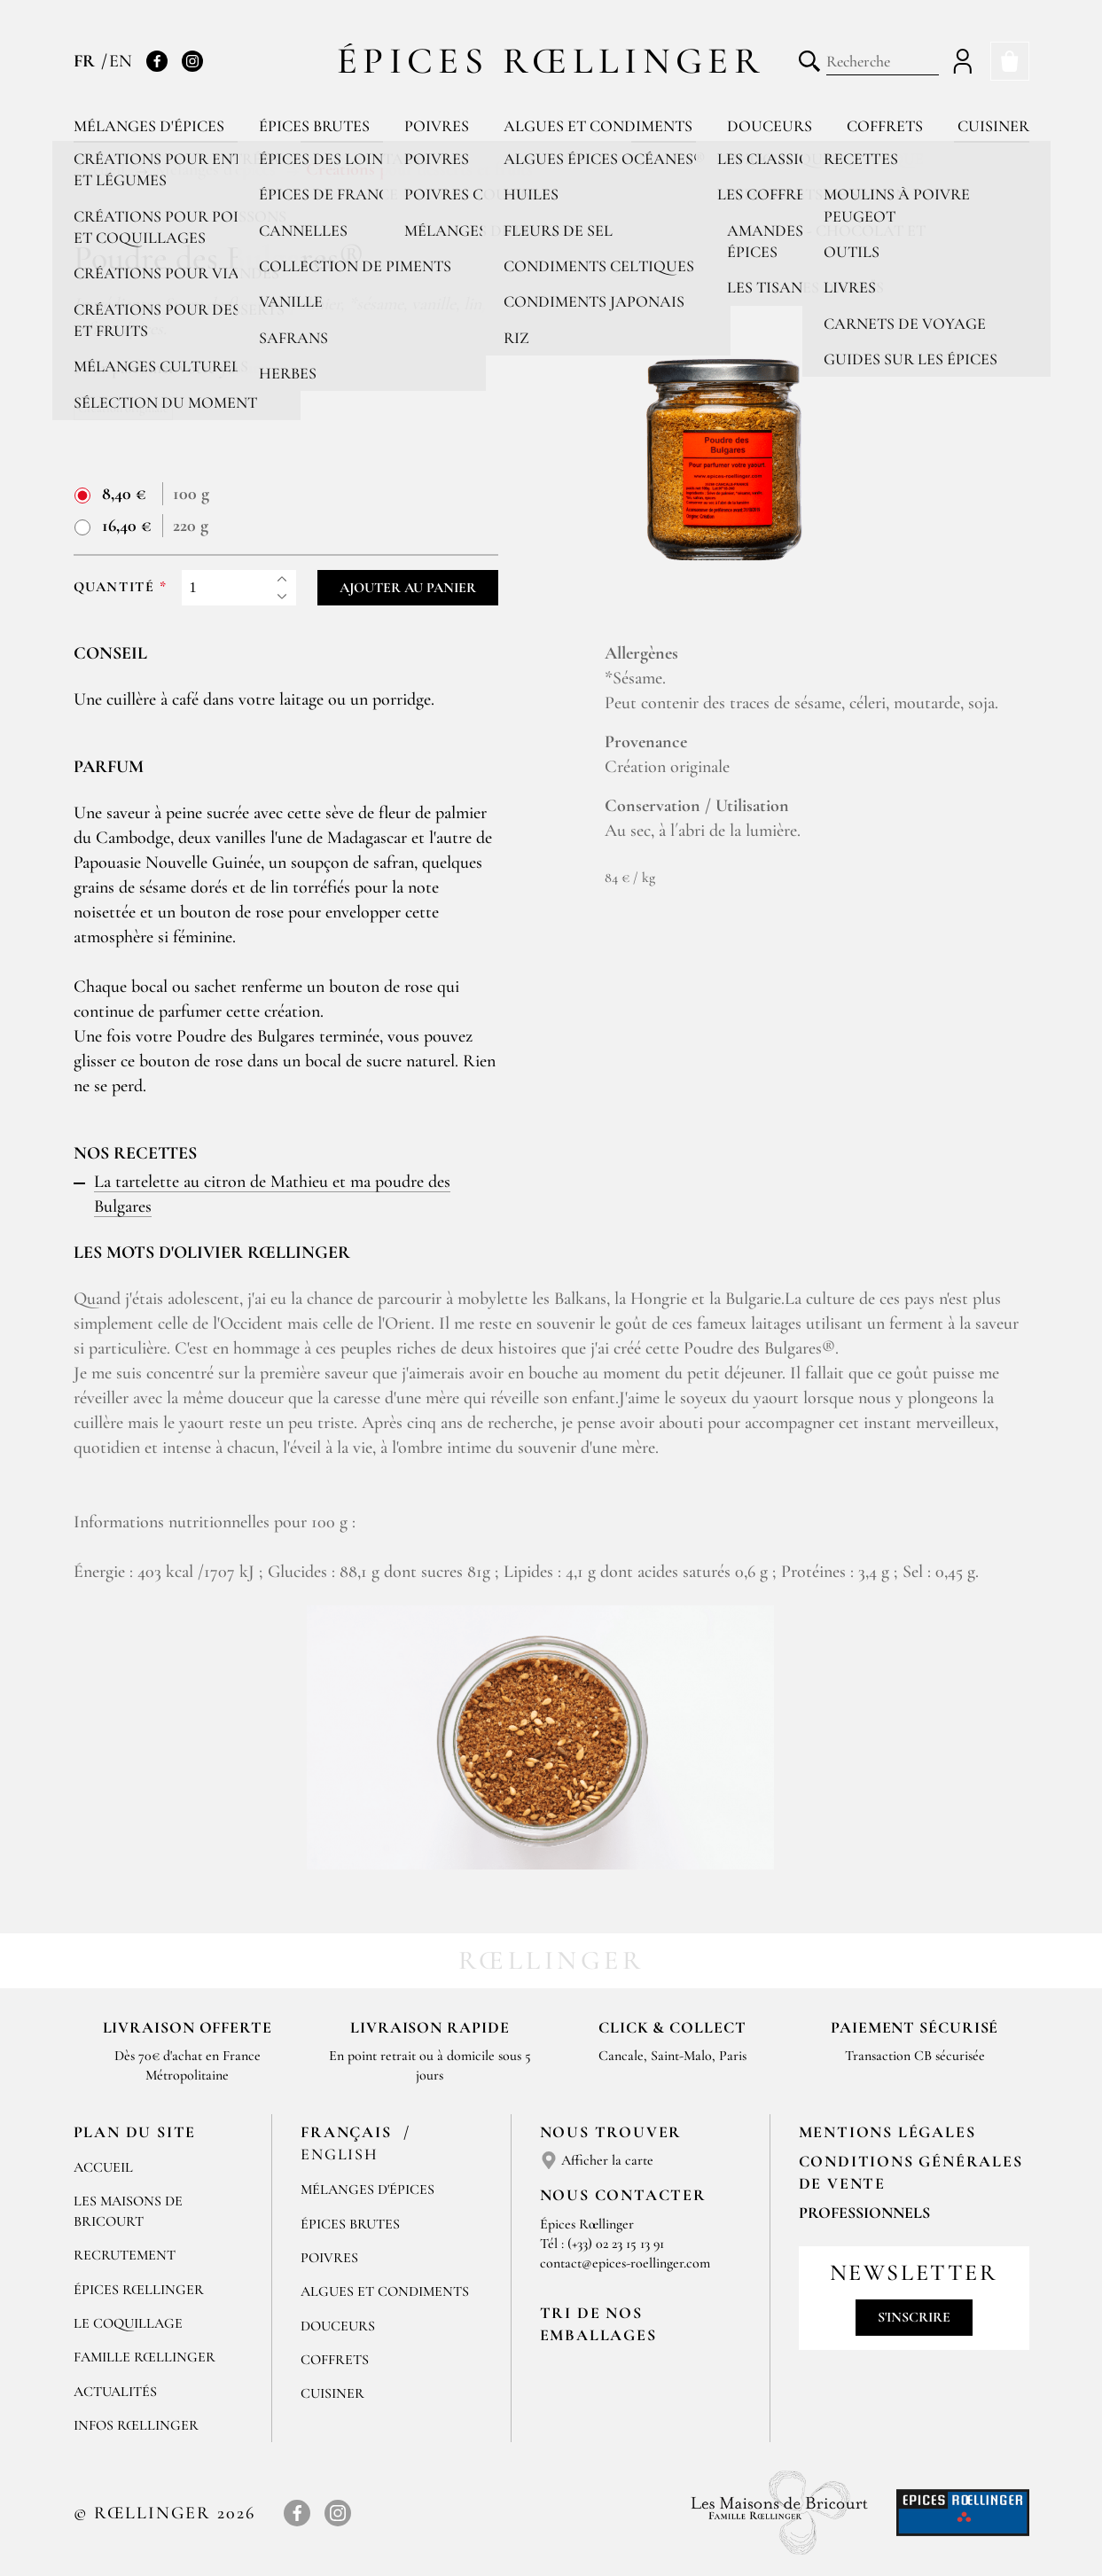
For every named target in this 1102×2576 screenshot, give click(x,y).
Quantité (114, 587)
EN (120, 61)
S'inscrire (914, 2317)
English (340, 2154)
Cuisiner (993, 126)
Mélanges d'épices (149, 126)
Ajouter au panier (408, 588)
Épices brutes (314, 126)
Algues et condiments (598, 126)
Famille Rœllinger (144, 2357)
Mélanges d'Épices (367, 2189)
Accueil (103, 2167)
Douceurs (769, 126)
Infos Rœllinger (136, 2425)
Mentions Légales (887, 2132)
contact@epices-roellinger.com (625, 2263)
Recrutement (125, 2255)
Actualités (115, 2391)
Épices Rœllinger (551, 60)
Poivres (436, 126)
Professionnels (864, 2212)
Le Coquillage (128, 2323)
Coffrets (885, 126)
